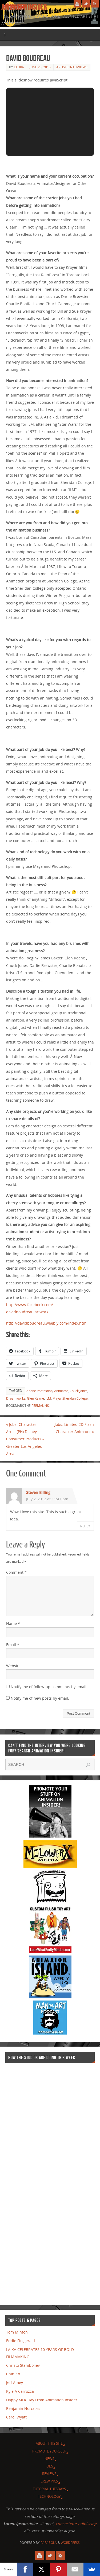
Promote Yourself (49, 2451)
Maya (57, 1398)
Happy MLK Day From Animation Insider (41, 2399)
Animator (61, 1391)
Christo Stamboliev (23, 2365)
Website (13, 1665)
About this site (49, 2443)
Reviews (49, 2473)
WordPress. (71, 2542)
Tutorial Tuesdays (49, 2489)
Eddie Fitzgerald (20, 2340)
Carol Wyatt (16, 2417)
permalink (40, 1405)
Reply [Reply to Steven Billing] (85, 1526)
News (49, 2458)
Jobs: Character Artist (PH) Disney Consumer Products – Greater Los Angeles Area (25, 1439)
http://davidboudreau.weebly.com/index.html (46, 1323)
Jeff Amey (14, 2382)
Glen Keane (35, 1398)
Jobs (49, 2466)
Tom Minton (17, 2332)
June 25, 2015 (40, 67)
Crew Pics (49, 2481)
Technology (49, 2496)
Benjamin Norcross (23, 2408)
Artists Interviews (71, 67)
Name (13, 1623)
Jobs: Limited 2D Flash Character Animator (74, 1428)
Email (12, 1644)
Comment (16, 1572)
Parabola (49, 2542)
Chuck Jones (78, 1391)
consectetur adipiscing (76, 2523)
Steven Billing (38, 1492)
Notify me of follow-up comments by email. (49, 1686)
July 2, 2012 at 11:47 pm (47, 1498)
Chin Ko (13, 2373)
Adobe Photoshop (39, 1391)
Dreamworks (15, 1398)
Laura (19, 67)
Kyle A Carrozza (20, 2391)
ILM (48, 1398)
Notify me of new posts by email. (40, 1698)
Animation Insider (24, 7)
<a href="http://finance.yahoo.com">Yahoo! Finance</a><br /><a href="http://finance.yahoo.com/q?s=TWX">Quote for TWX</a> (26, 2182)
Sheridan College (75, 1398)
